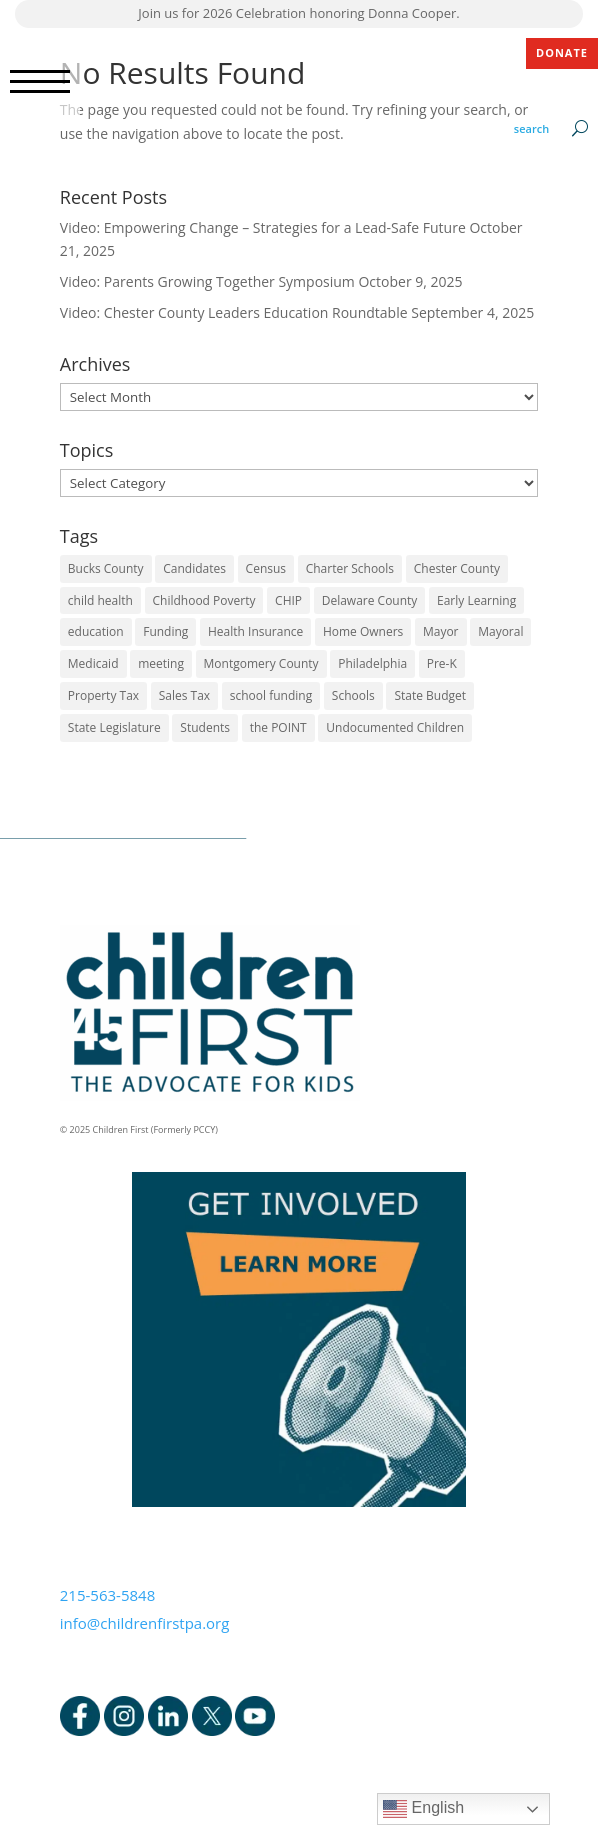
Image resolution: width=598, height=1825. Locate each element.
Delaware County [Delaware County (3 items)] (370, 600)
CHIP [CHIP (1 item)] (288, 600)
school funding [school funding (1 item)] (271, 695)
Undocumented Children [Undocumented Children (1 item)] (395, 727)
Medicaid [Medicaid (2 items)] (93, 663)
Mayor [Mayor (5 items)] (441, 631)
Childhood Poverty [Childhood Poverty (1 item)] (204, 600)
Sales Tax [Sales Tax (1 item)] (184, 695)
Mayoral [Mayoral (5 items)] (500, 631)
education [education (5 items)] (96, 631)
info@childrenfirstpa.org (145, 1623)
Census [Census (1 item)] (266, 568)
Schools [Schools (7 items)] (353, 695)
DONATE (562, 52)
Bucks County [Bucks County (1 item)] (106, 568)
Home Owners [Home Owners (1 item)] (363, 631)
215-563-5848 (107, 1595)
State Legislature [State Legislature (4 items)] (114, 727)
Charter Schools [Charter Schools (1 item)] (350, 568)
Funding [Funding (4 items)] (165, 631)
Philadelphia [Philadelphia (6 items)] (372, 663)
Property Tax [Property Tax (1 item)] (103, 695)
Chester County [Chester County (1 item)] (457, 568)
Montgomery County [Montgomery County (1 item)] (261, 663)
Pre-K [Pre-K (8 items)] (442, 663)
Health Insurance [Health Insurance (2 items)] (255, 631)
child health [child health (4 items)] (100, 600)
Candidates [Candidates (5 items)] (194, 568)
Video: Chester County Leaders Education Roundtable (234, 312)
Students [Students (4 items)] (205, 727)
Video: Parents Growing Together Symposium (207, 281)
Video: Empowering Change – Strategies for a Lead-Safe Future (263, 227)
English (423, 1809)
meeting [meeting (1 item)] (161, 663)
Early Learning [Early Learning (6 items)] (476, 600)
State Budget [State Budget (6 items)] (430, 695)
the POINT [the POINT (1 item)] (278, 727)
